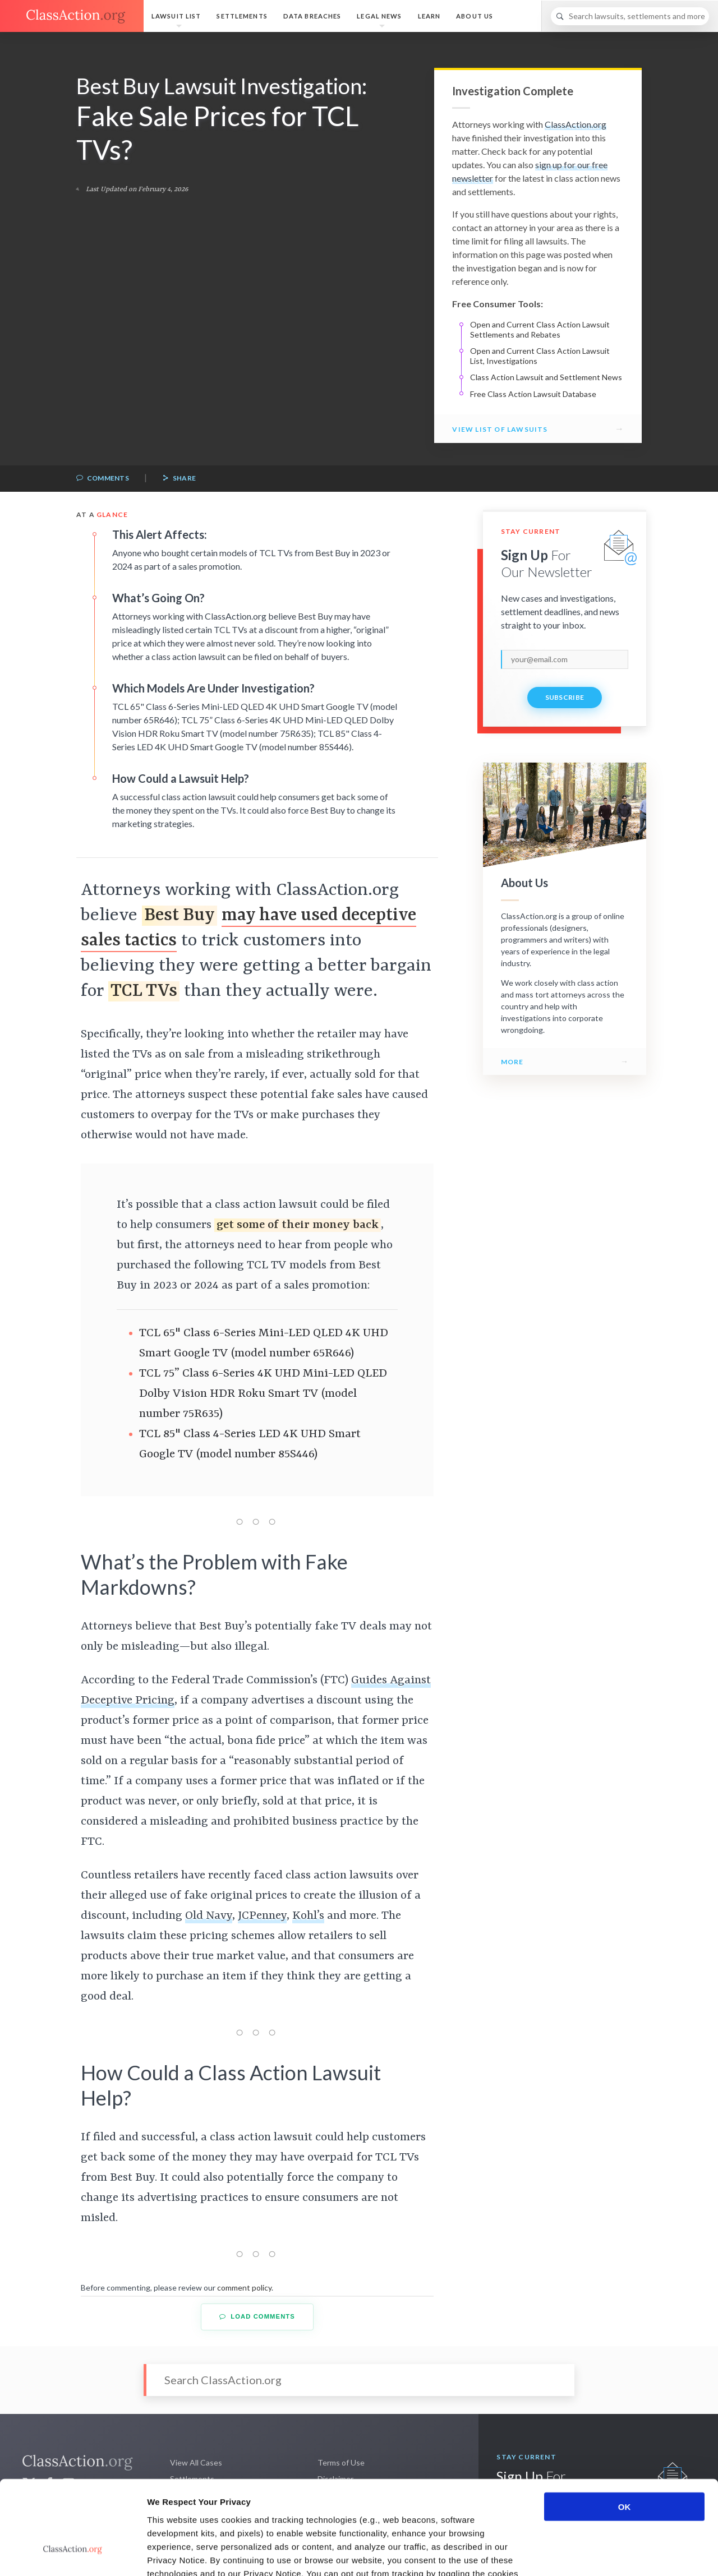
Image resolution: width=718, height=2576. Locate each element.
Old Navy (208, 1916)
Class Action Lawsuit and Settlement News (546, 377)
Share (179, 478)
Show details (589, 2554)
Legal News (379, 16)
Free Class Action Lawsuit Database (533, 394)
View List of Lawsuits (499, 429)
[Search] (630, 16)
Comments (102, 478)
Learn (429, 16)
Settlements (242, 16)
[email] (564, 659)
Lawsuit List (176, 16)
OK (624, 2428)
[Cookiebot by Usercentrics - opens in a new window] (73, 2554)
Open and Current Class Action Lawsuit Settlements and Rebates (540, 329)
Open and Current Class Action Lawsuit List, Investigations (540, 356)
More (512, 1062)
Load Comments (257, 2316)
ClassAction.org (575, 124)
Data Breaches (312, 16)
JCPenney (262, 1916)
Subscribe (564, 697)
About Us (474, 16)
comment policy (244, 2287)
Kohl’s (308, 1916)
